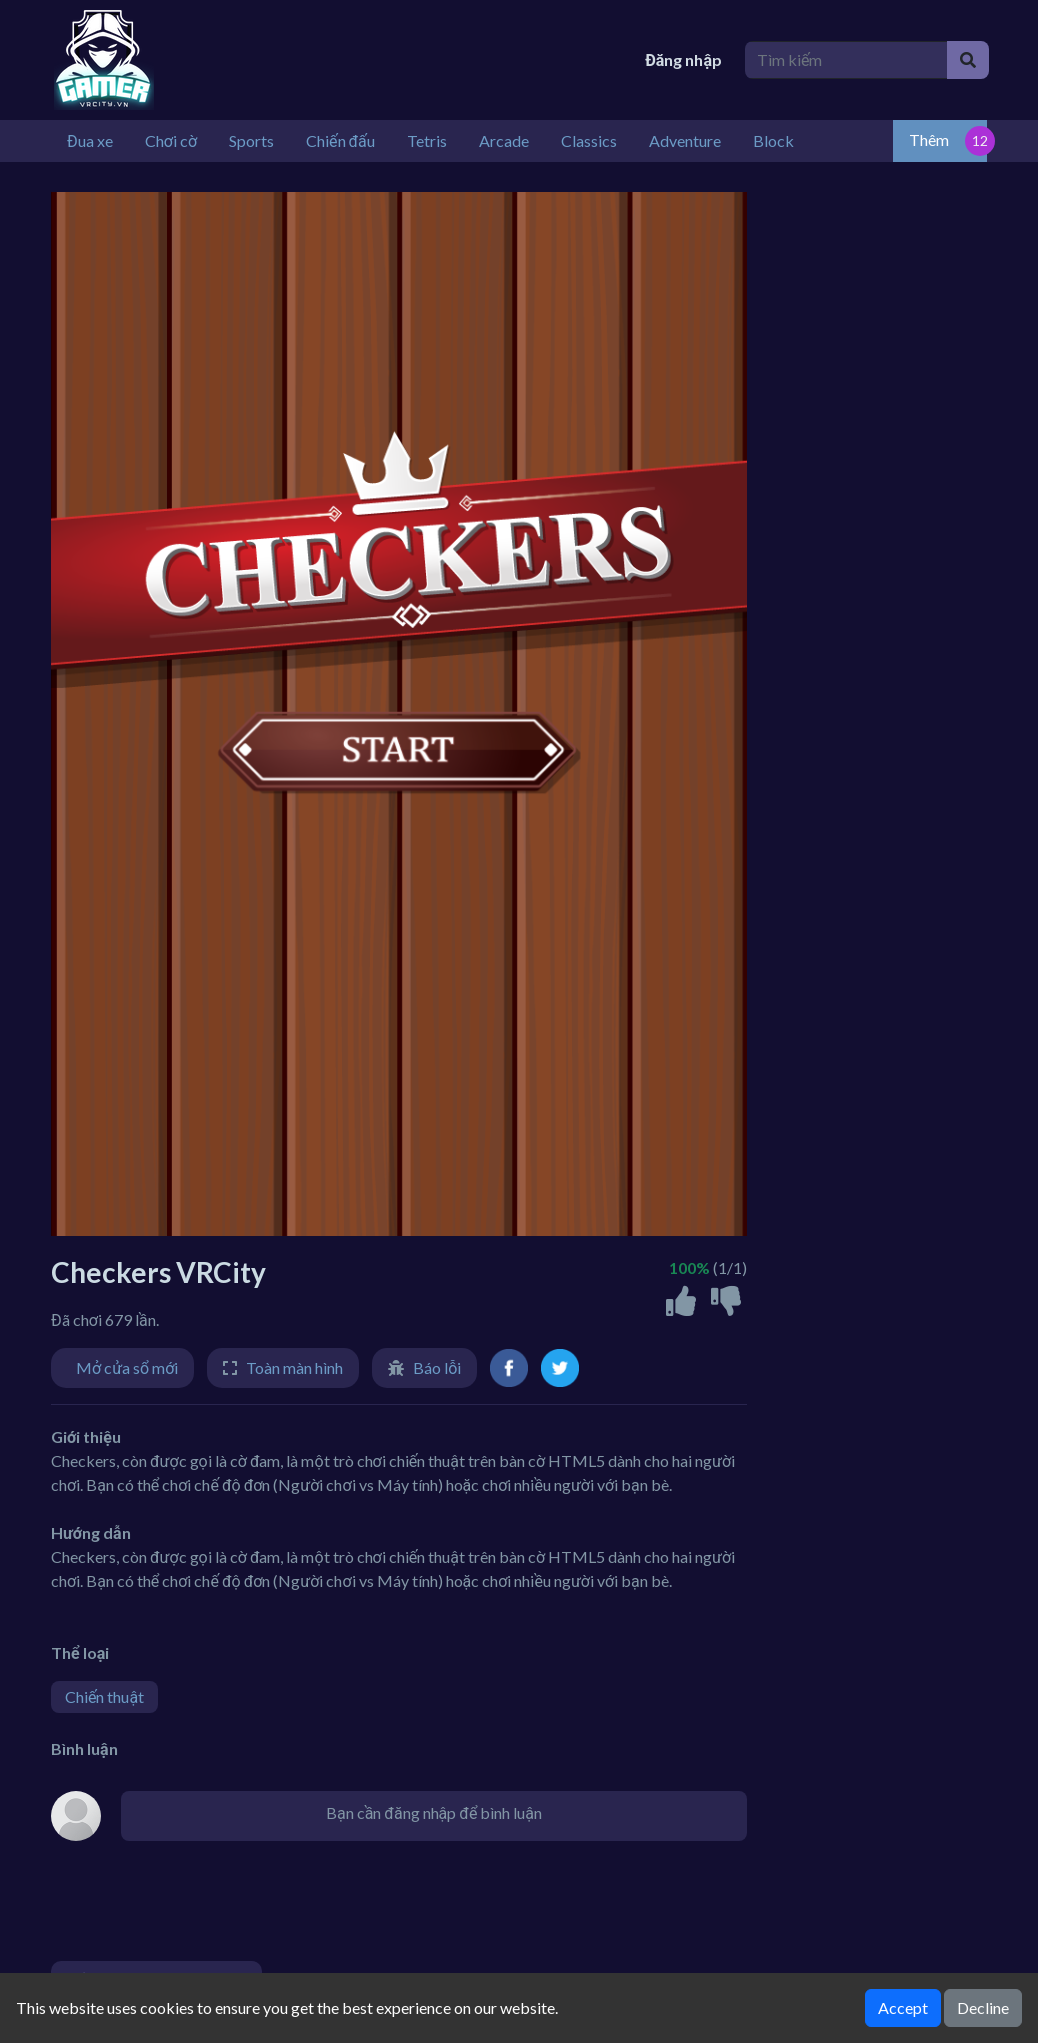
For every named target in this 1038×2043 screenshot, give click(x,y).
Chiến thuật (104, 1696)
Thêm (929, 139)
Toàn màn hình (294, 1367)
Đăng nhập (683, 59)
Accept (903, 2007)
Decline (983, 2007)
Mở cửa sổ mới (127, 1367)
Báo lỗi (437, 1367)
